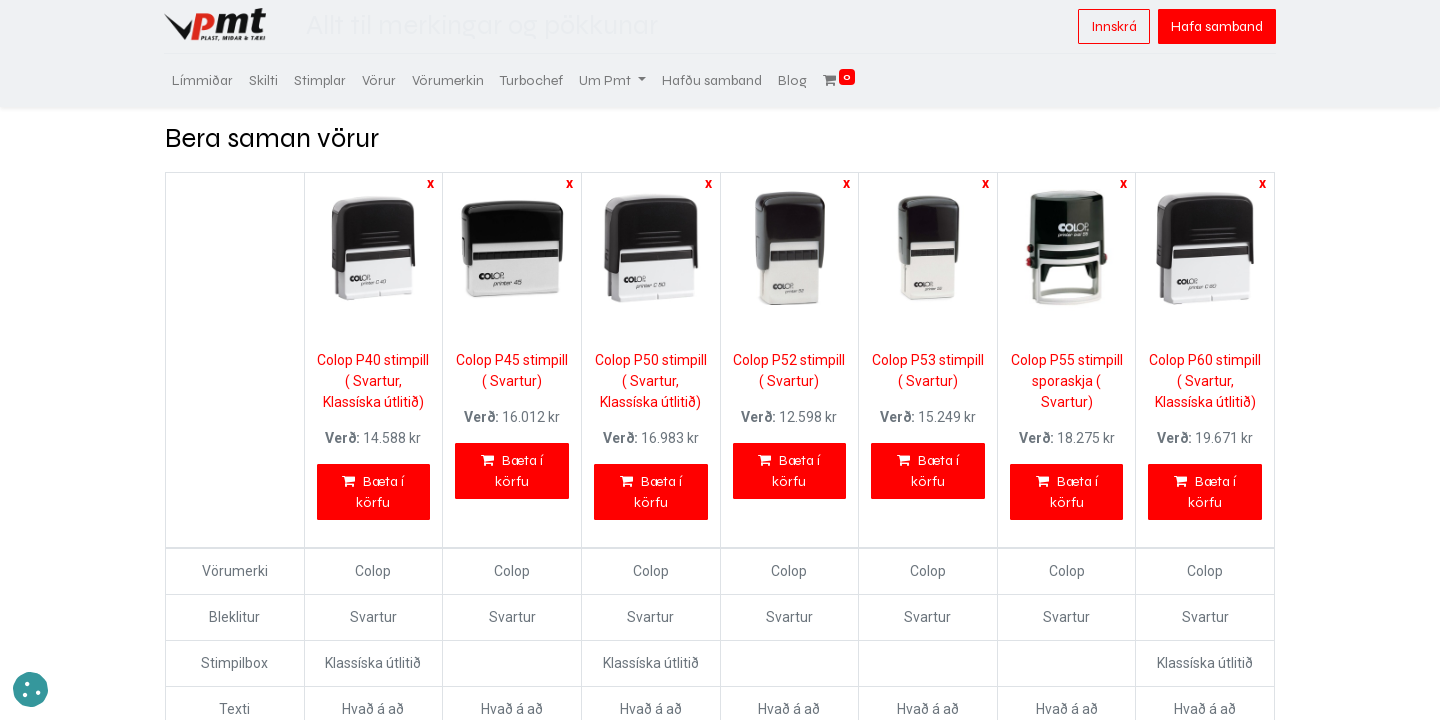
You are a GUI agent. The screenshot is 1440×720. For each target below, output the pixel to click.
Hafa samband (1216, 26)
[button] (30, 689)
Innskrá (1113, 26)
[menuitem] (203, 80)
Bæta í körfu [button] (373, 492)
